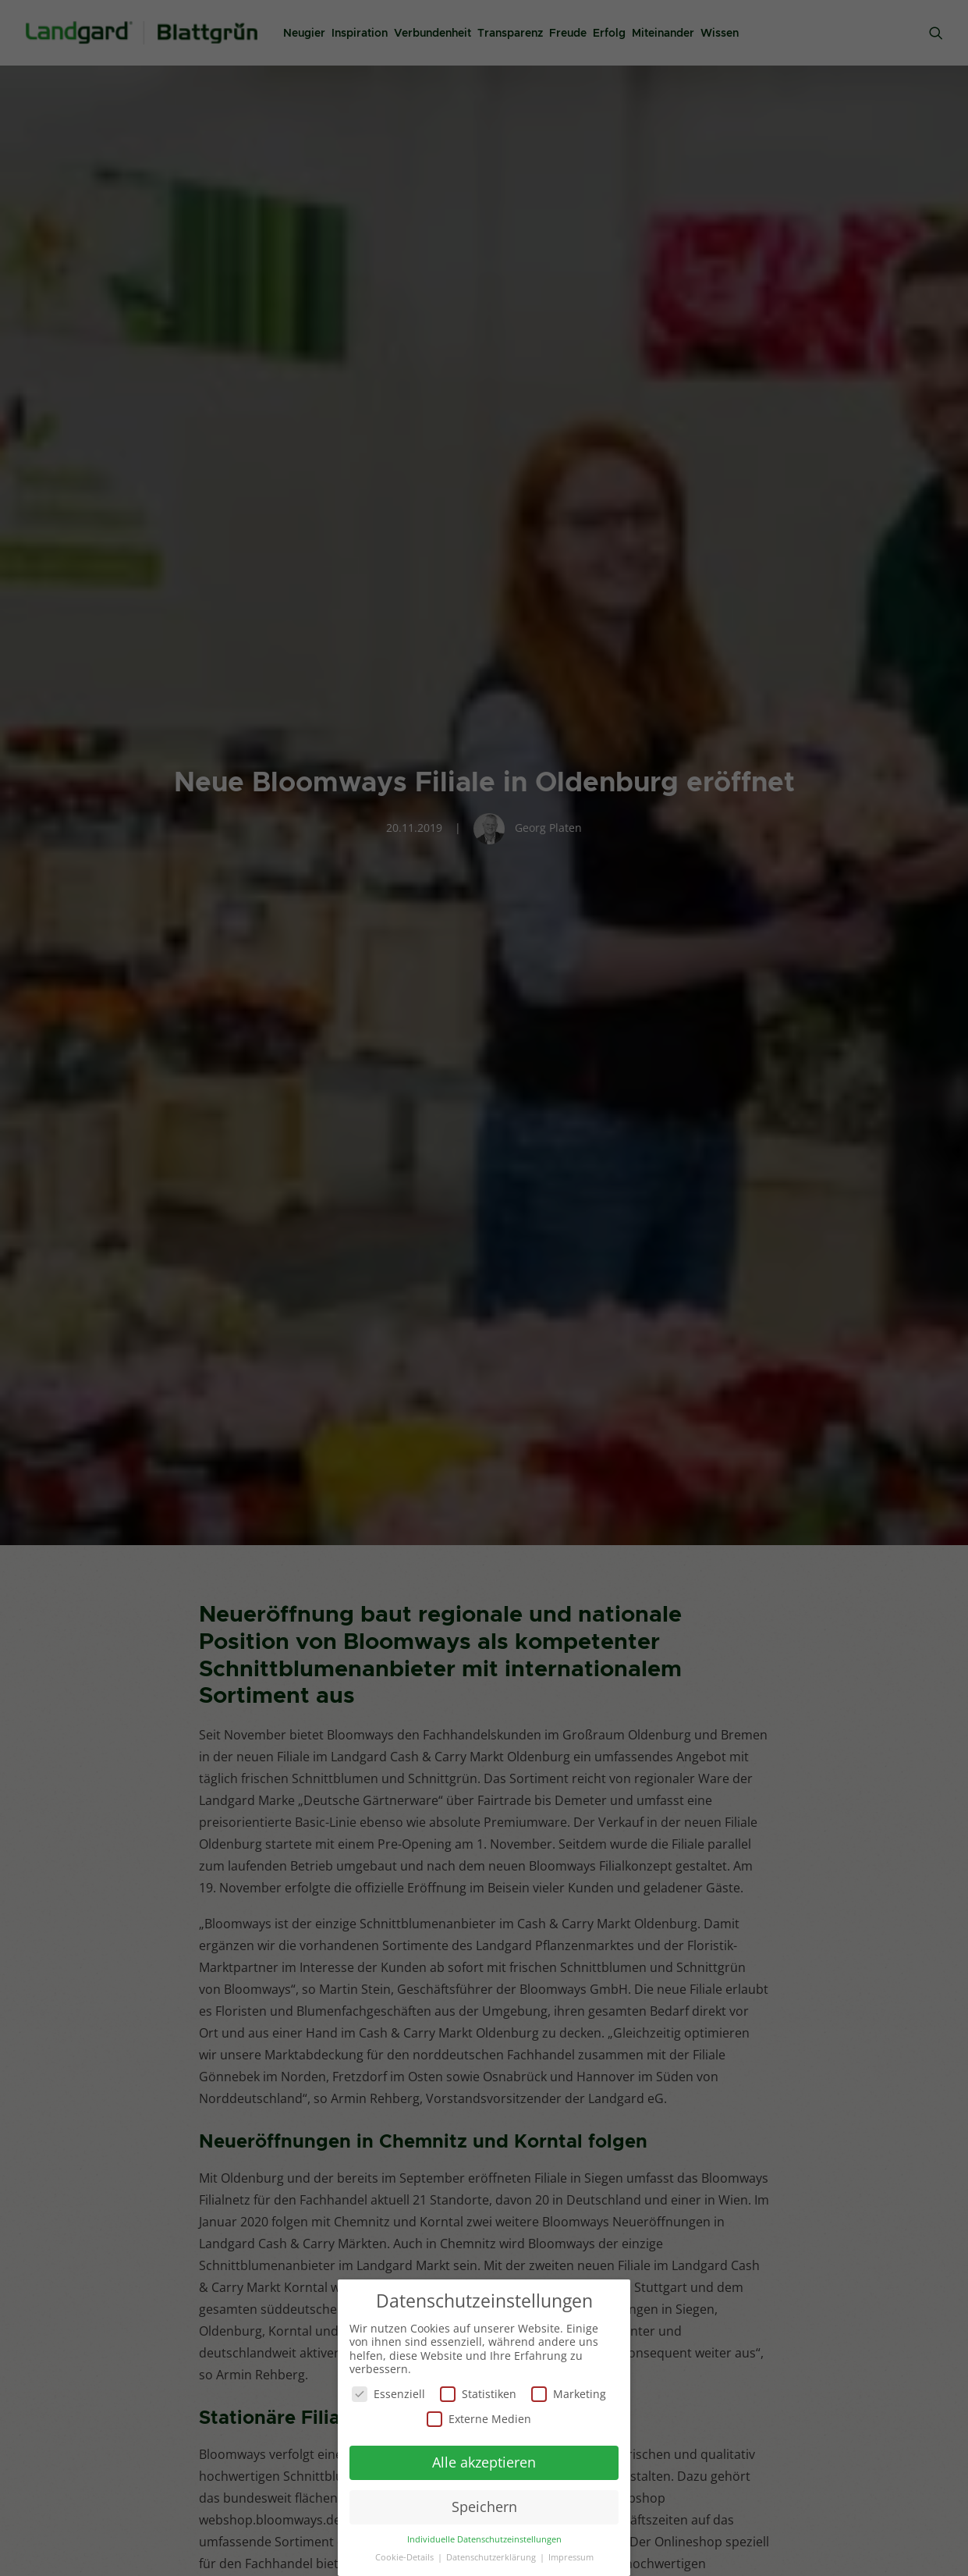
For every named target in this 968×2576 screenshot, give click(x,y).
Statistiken (478, 2392)
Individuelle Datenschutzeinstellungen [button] (484, 2537)
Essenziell (388, 2392)
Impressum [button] (571, 2555)
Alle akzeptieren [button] (484, 2460)
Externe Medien (479, 2416)
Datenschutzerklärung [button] (492, 2555)
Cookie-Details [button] (405, 2555)
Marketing (568, 2392)
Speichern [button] (484, 2505)
